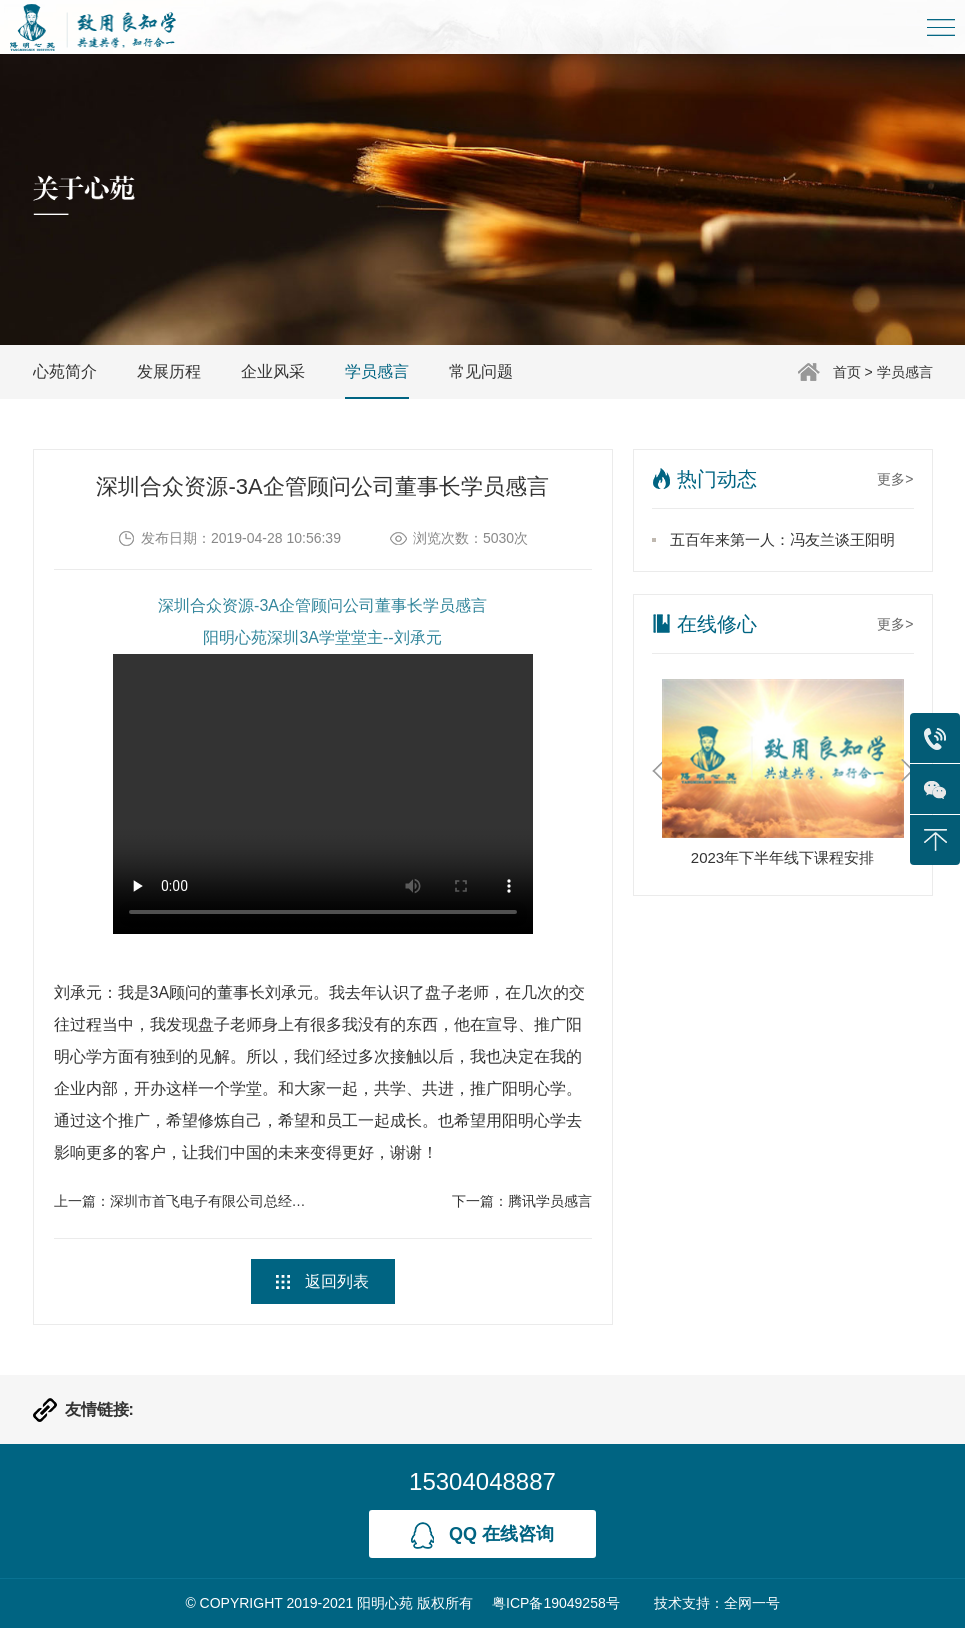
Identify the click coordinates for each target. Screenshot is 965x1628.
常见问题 (481, 371)
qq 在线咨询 (482, 1535)
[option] (783, 778)
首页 (847, 372)
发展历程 (169, 371)
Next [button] (907, 770)
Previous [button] (658, 770)
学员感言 (905, 372)
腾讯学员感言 (550, 1201)
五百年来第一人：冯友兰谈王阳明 (782, 539)
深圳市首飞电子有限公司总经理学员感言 (236, 1201)
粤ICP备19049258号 (556, 1603)
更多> (895, 479)
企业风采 (273, 371)
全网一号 (752, 1603)
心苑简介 (65, 371)
